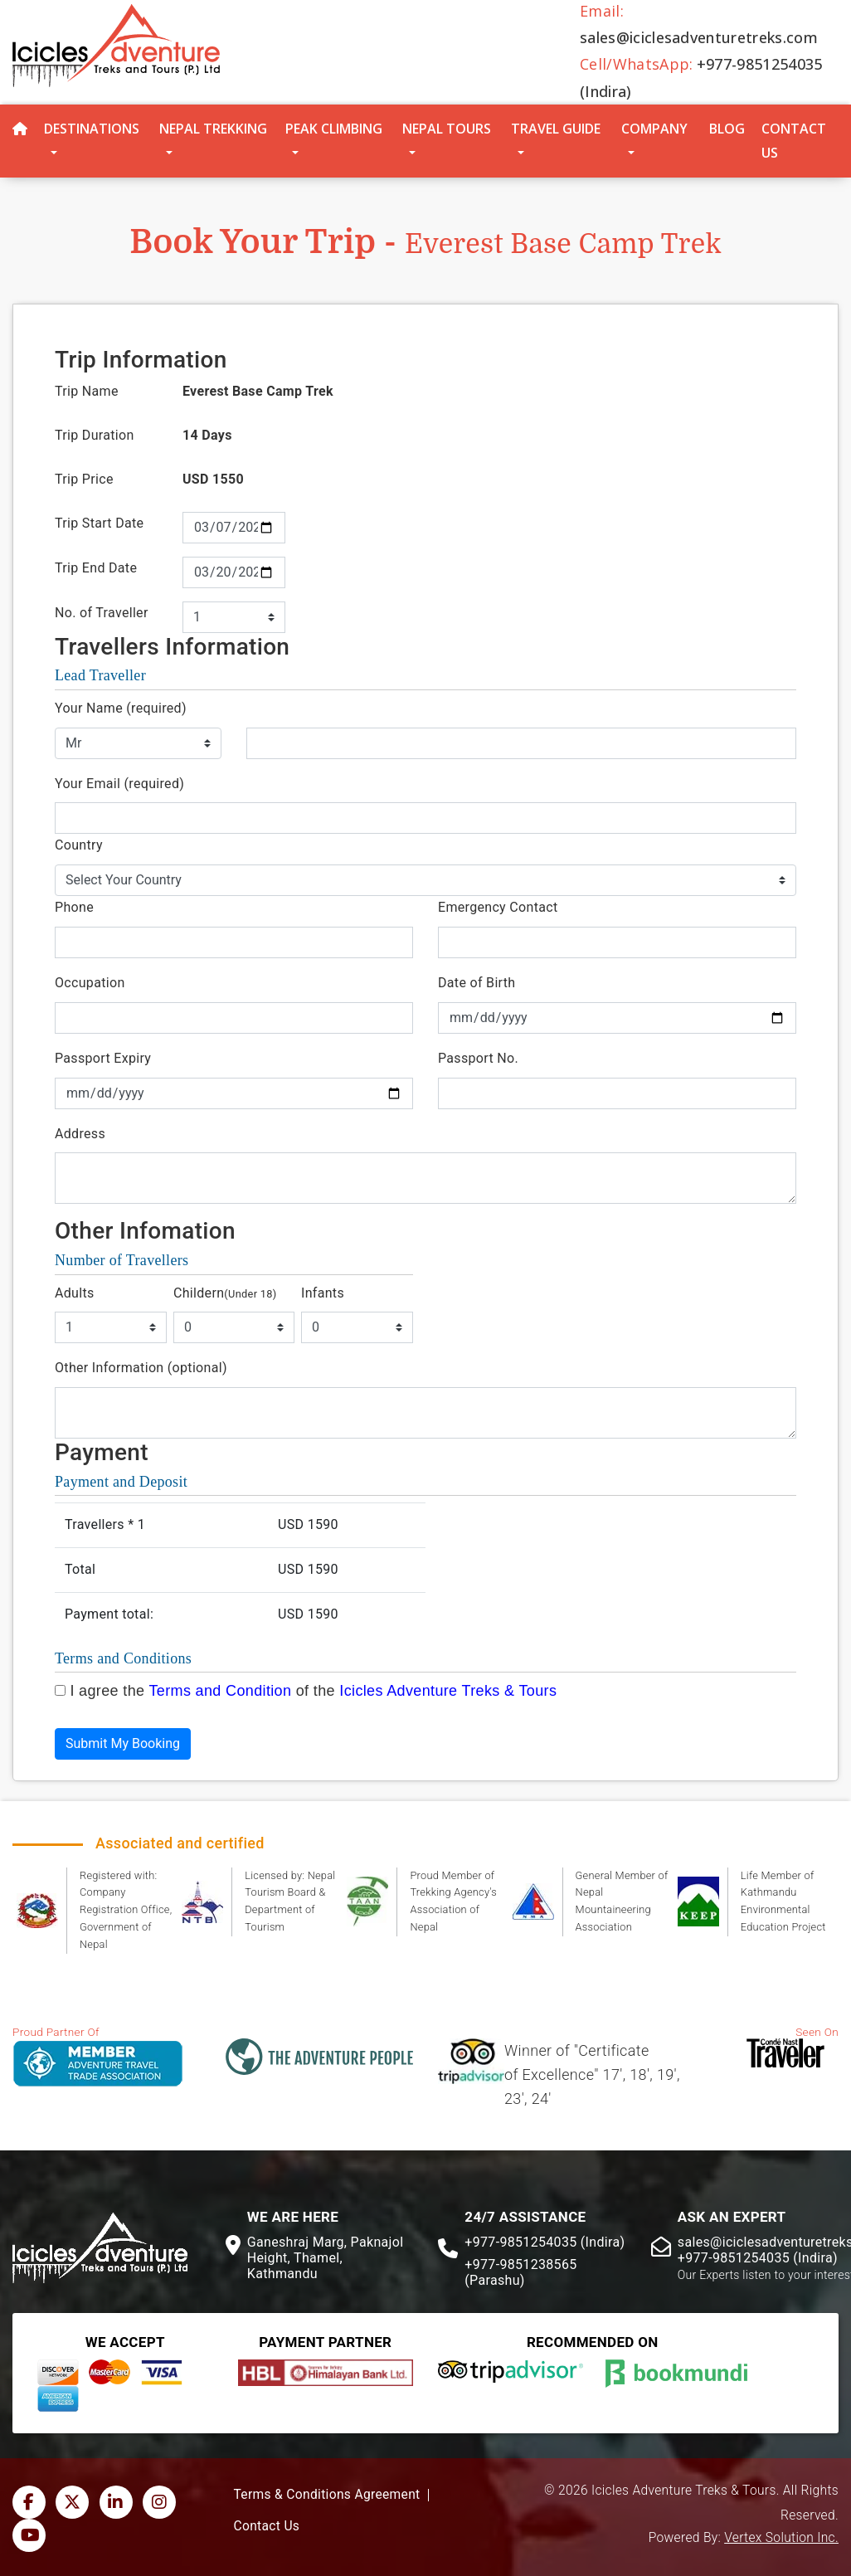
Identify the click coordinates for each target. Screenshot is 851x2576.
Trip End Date (96, 568)
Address (80, 1134)
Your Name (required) (121, 708)
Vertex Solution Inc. (781, 2537)
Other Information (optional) (141, 1368)
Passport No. (478, 1058)
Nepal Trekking (213, 128)
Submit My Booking (123, 1743)
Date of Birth (476, 983)
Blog (727, 128)
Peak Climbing (333, 128)
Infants (322, 1293)
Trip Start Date (99, 523)
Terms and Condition (219, 1690)
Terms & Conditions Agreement (327, 2494)
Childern (225, 1293)
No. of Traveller (101, 613)
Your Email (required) (119, 783)
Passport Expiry (103, 1058)
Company (654, 128)
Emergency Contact (497, 907)
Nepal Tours (446, 128)
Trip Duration (94, 435)
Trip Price (84, 479)
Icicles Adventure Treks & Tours (448, 1690)
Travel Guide (556, 128)
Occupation (90, 983)
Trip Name (87, 391)
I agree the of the (313, 1690)
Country (79, 845)
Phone (74, 907)
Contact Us (793, 140)
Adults (75, 1293)
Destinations (91, 128)
